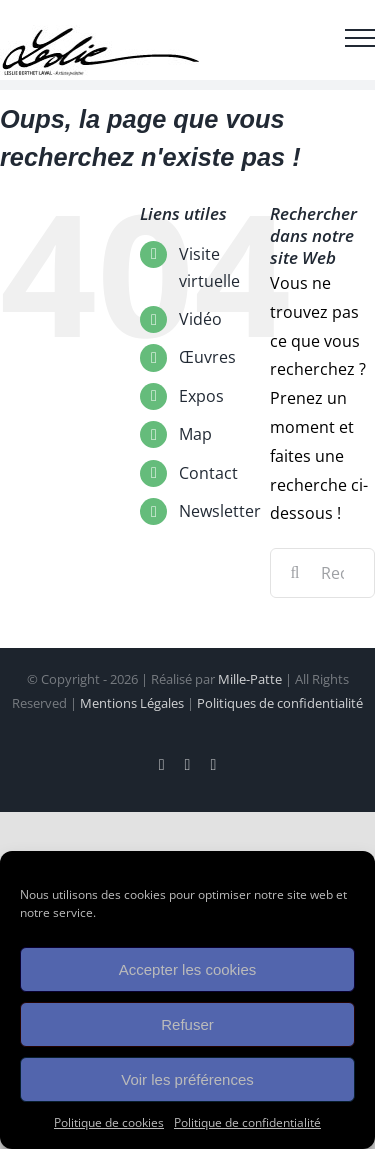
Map (195, 434)
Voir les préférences (187, 1079)
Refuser (187, 1024)
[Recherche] (295, 573)
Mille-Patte (250, 679)
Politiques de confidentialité (280, 703)
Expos (201, 396)
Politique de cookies (109, 1122)
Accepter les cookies (188, 969)
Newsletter (220, 511)
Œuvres (207, 357)
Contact (208, 473)
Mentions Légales (132, 703)
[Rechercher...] (322, 573)
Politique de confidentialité (247, 1122)
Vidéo (200, 319)
